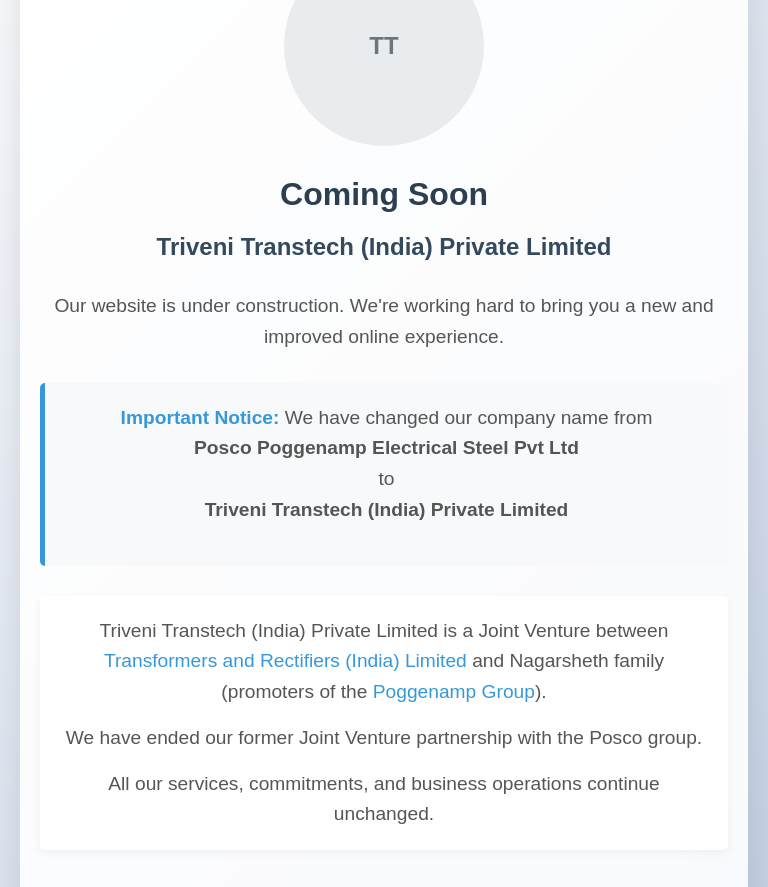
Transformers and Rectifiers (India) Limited (285, 660)
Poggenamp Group (454, 691)
